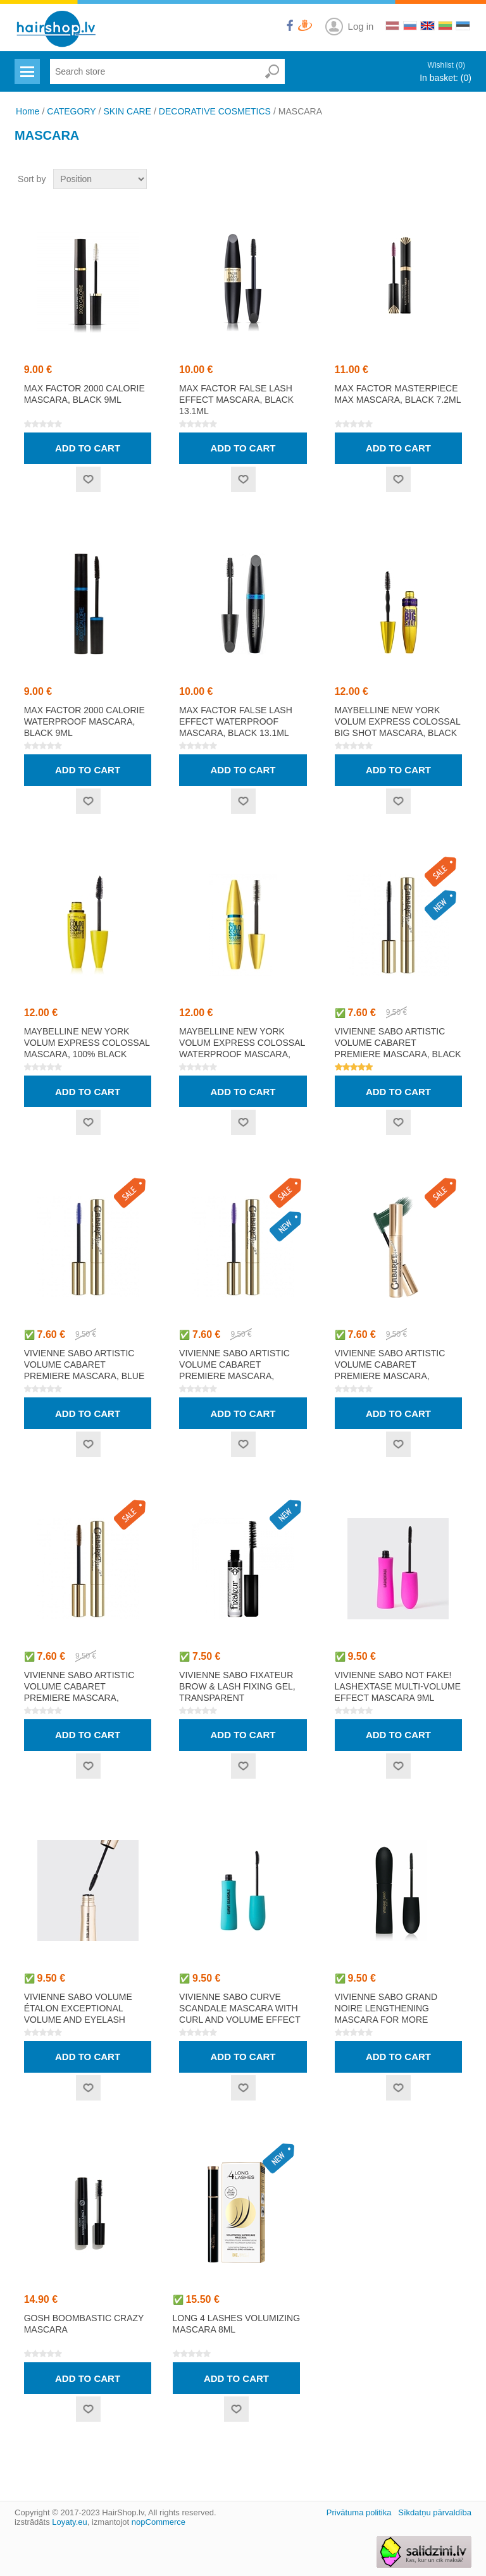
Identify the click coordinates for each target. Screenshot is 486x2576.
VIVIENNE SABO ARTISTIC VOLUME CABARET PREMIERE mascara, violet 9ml (234, 1370)
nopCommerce (158, 2522)
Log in (361, 26)
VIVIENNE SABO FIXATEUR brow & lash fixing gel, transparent (237, 1686)
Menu (26, 64)
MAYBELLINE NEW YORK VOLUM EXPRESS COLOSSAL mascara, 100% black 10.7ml (87, 1048)
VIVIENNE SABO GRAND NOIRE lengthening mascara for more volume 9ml (386, 2014)
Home (27, 111)
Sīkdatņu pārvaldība (434, 2512)
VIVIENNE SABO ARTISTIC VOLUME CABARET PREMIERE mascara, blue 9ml (84, 1370)
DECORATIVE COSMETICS (215, 111)
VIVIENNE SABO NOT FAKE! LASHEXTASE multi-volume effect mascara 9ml (398, 1686)
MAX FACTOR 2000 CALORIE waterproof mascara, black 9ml (84, 721)
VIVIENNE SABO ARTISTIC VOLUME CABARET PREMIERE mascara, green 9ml (390, 1370)
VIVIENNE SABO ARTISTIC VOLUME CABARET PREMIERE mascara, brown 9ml (79, 1692)
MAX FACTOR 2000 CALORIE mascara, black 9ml (84, 394)
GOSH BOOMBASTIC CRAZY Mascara (84, 2323)
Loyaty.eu (69, 2522)
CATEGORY (71, 111)
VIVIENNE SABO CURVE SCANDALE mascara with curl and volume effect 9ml (239, 2014)
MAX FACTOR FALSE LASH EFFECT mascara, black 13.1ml (236, 399)
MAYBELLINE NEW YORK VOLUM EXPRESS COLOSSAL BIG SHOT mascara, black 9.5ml (398, 727)
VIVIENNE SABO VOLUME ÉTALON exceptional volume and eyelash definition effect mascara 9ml (78, 2019)
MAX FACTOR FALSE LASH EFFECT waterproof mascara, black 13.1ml (235, 721)
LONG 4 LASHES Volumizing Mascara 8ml (237, 2323)
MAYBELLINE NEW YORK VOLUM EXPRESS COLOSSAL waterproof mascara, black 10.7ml (242, 1048)
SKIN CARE (127, 111)
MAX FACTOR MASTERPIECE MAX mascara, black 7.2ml (398, 394)
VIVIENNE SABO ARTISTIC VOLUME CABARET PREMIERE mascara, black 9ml (398, 1048)
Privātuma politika (359, 2512)
